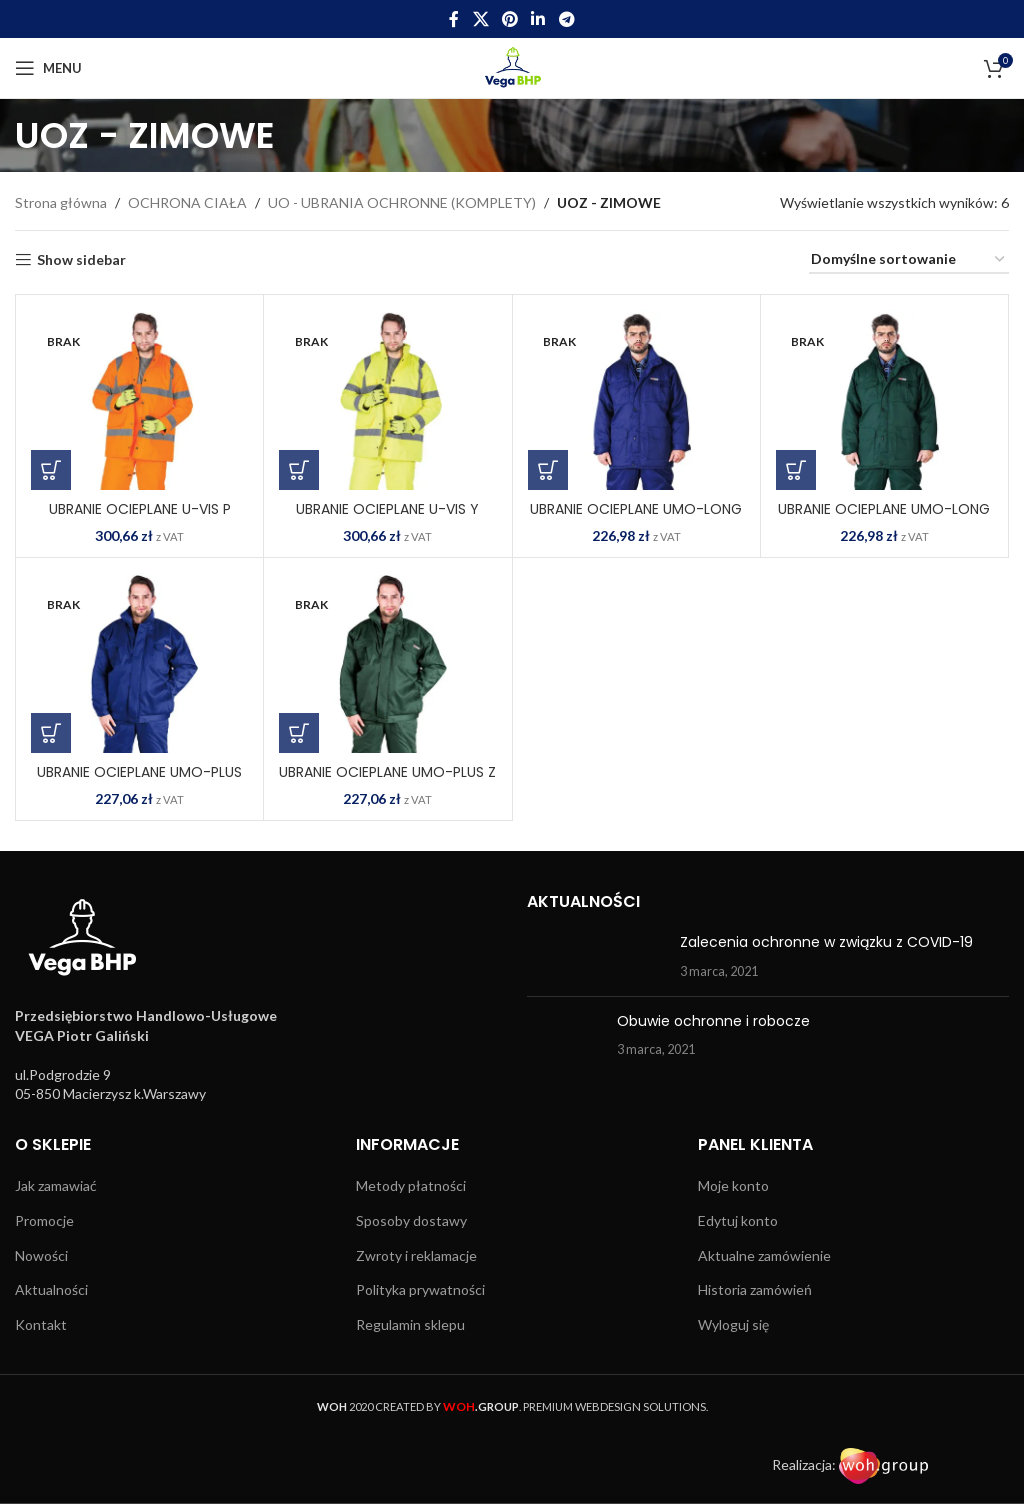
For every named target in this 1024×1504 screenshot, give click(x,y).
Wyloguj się (733, 1324)
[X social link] (480, 19)
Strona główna (61, 202)
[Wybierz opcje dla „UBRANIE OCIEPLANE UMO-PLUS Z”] (299, 733)
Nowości (41, 1255)
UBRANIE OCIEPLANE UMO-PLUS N (139, 782)
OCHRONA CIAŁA (187, 202)
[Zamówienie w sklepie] (909, 260)
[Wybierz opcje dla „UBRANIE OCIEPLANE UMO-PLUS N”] (51, 733)
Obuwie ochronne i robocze (713, 1021)
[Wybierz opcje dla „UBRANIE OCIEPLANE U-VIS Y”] (299, 470)
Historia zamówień (755, 1289)
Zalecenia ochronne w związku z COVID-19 (826, 942)
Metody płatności (411, 1185)
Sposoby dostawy (411, 1220)
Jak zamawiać (56, 1185)
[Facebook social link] (454, 19)
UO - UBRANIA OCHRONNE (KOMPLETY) (402, 202)
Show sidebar (81, 260)
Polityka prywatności (420, 1289)
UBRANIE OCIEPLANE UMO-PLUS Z (387, 772)
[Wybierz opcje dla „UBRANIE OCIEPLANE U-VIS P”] (51, 470)
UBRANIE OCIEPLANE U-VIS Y (387, 509)
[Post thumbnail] (596, 956)
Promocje (44, 1220)
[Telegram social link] (566, 19)
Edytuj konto (738, 1220)
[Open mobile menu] (48, 68)
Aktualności (51, 1289)
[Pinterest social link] (509, 19)
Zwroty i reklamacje (416, 1255)
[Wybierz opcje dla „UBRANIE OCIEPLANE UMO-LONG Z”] (796, 470)
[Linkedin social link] (538, 19)
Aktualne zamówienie (764, 1255)
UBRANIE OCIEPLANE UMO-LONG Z (884, 519)
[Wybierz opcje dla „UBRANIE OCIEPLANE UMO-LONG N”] (548, 470)
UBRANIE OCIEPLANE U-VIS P (140, 509)
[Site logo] (512, 66)
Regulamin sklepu (410, 1324)
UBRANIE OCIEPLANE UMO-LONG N (636, 519)
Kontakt (41, 1324)
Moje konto (733, 1185)
